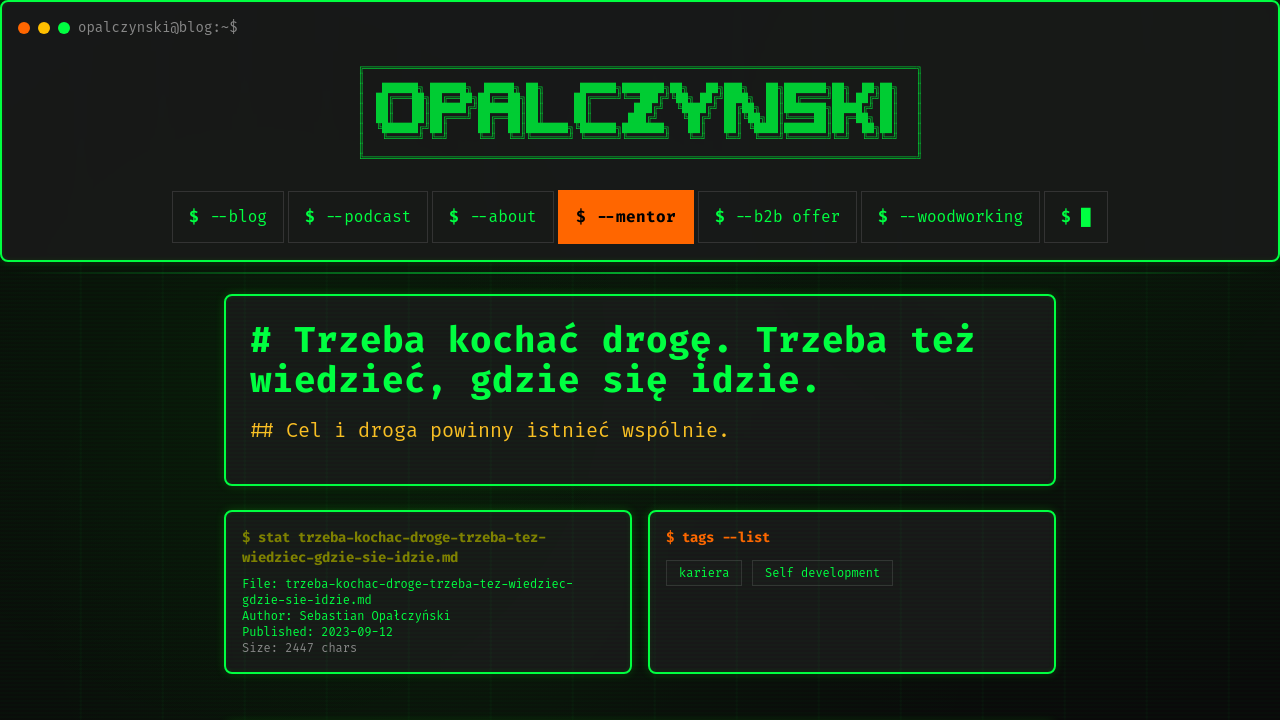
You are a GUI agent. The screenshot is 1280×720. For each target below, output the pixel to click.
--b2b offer (788, 216)
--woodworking (960, 216)
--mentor (636, 216)
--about (502, 216)
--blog (238, 216)
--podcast (368, 216)
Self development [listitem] (822, 573)
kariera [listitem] (704, 573)
